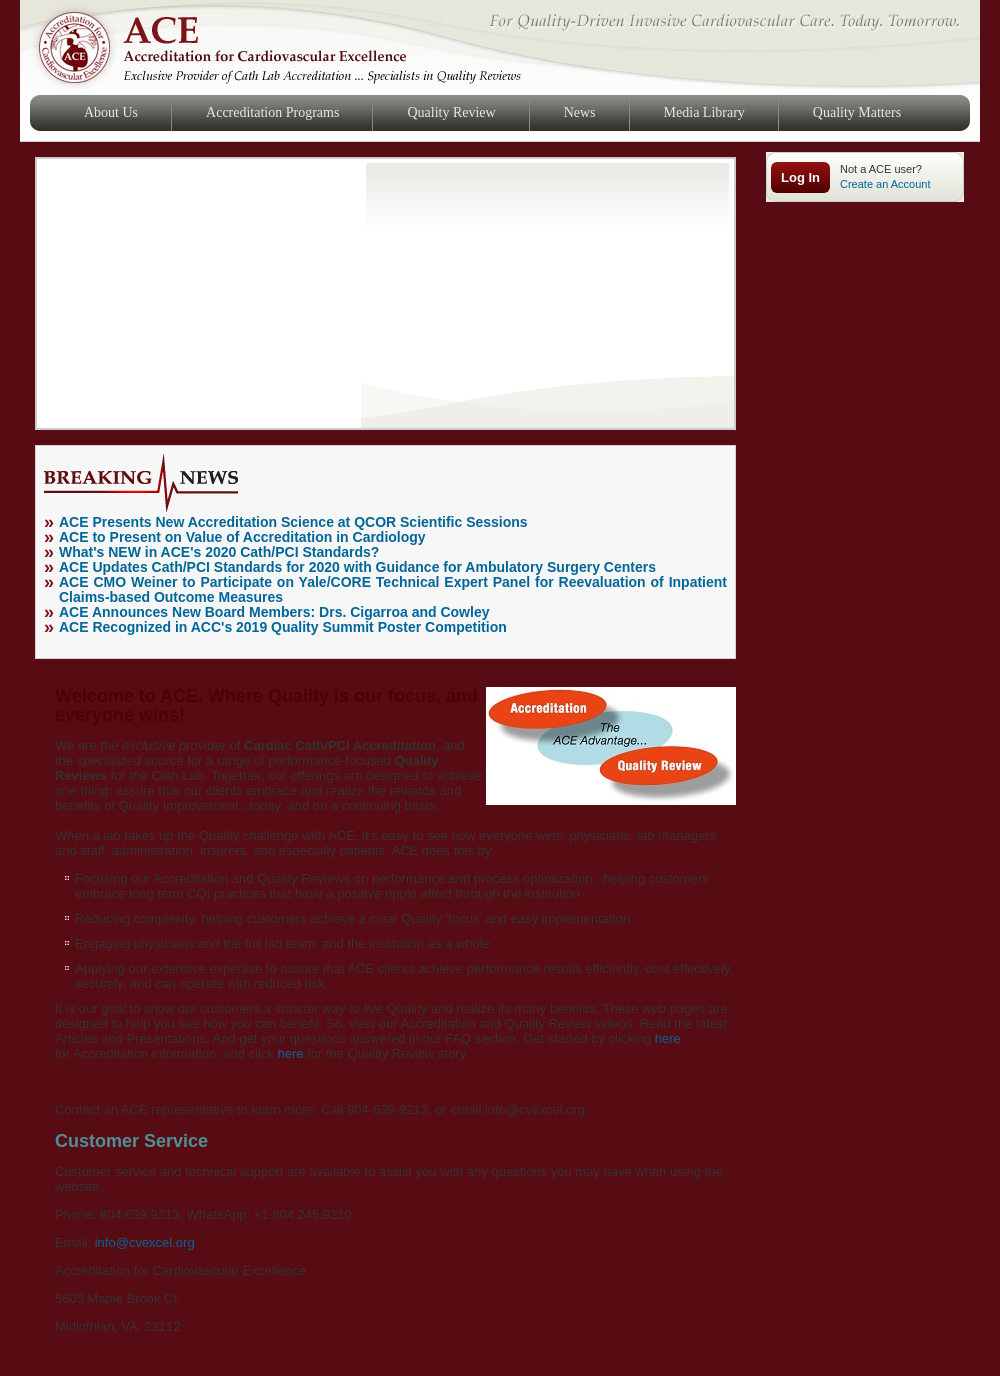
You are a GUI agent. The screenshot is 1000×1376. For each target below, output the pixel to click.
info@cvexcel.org (145, 1242)
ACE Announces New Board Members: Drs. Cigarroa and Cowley (274, 612)
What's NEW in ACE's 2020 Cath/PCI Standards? (219, 552)
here (668, 1038)
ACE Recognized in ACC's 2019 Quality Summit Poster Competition (283, 627)
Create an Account (885, 184)
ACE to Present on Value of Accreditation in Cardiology (242, 537)
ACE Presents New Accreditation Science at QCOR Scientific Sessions (293, 522)
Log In (800, 177)
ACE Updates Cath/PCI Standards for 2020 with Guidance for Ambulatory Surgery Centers (357, 567)
